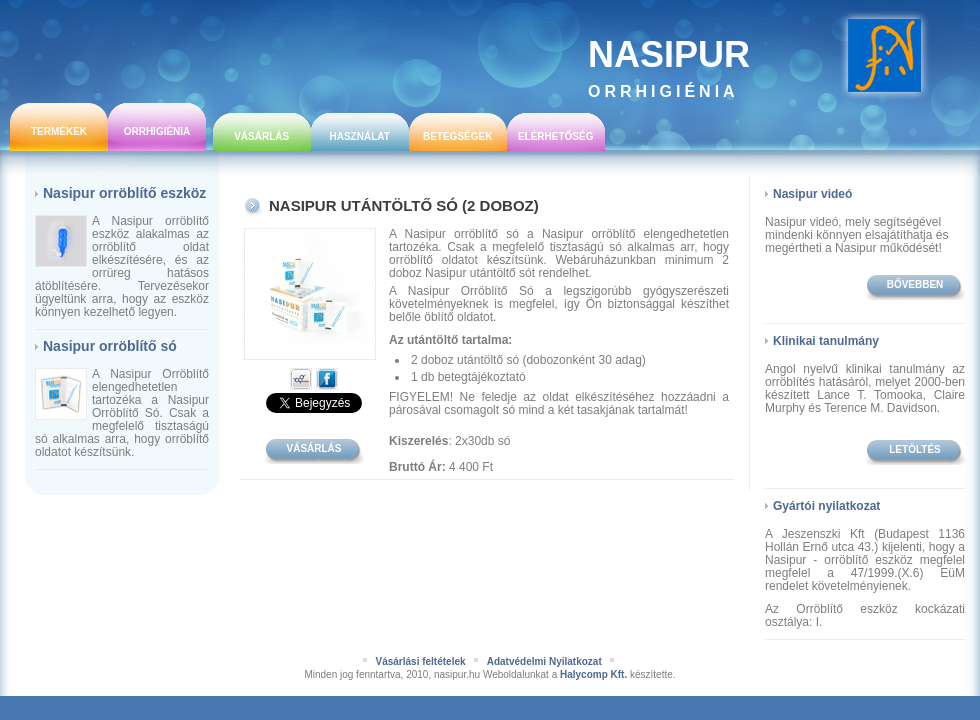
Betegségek (457, 136)
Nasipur (669, 67)
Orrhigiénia (157, 131)
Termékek (59, 131)
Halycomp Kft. (593, 674)
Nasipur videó (812, 194)
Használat (359, 136)
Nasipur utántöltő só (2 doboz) (404, 205)
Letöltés (914, 449)
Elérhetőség (556, 136)
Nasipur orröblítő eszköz (124, 193)
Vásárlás (261, 136)
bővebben (915, 284)
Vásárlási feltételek (420, 661)
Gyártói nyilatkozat (826, 506)
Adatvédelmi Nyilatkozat (544, 661)
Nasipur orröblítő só (110, 346)
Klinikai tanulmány (826, 341)
